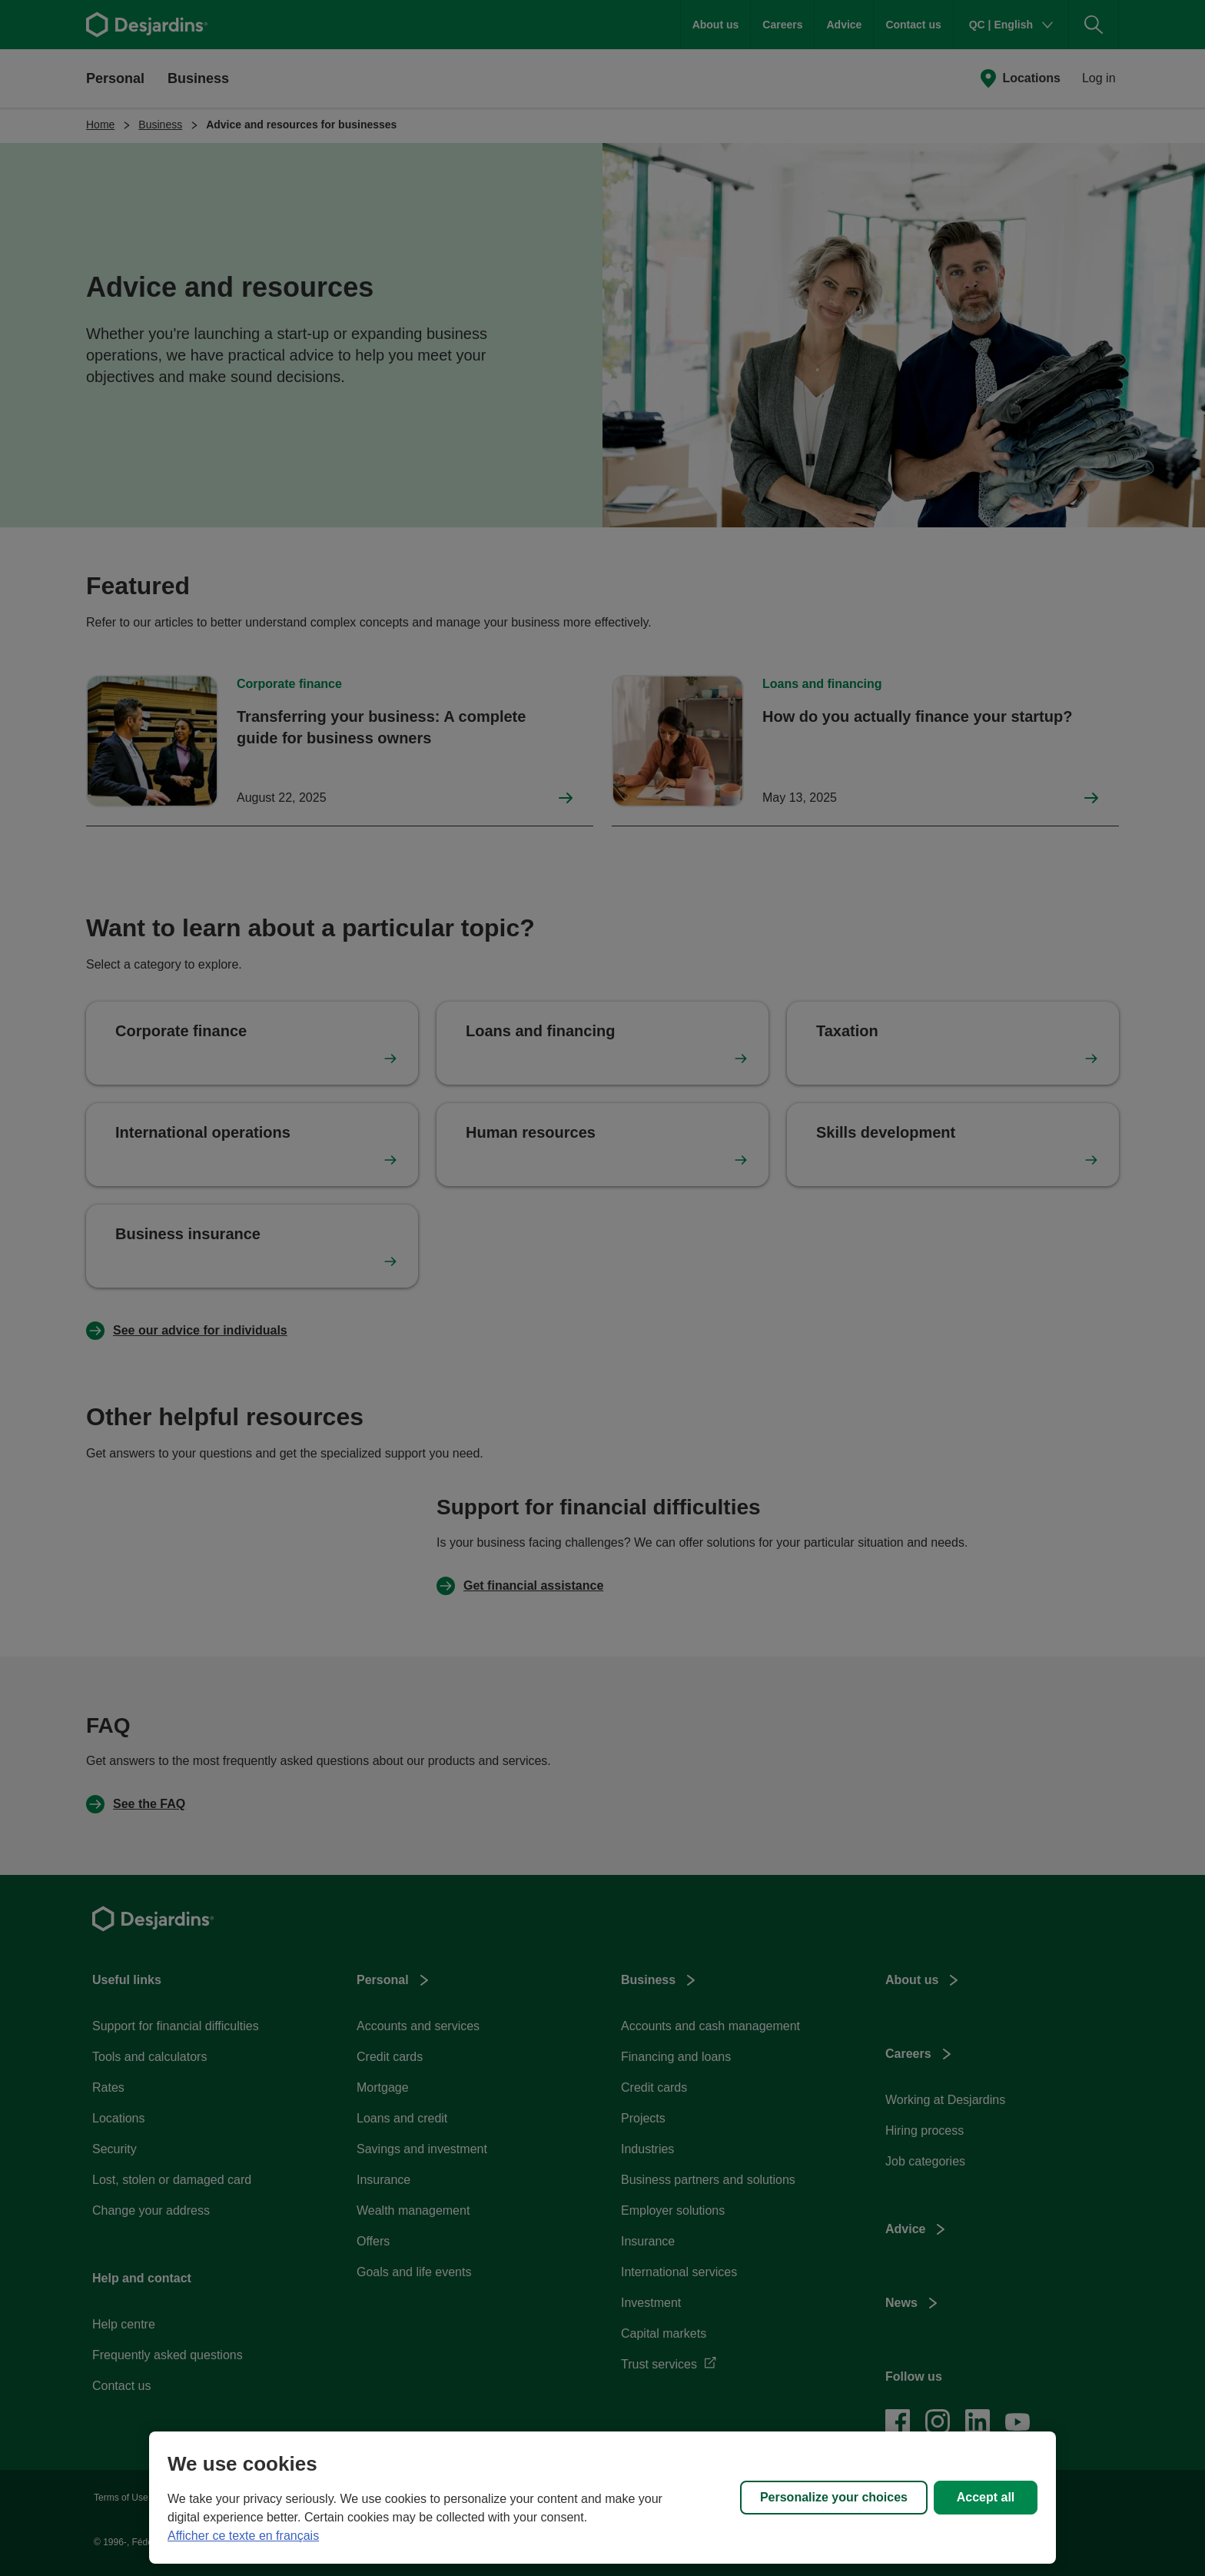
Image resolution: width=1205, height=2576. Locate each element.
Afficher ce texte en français (243, 2535)
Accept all (986, 2497)
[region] (602, 2497)
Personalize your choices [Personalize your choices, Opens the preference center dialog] (834, 2497)
